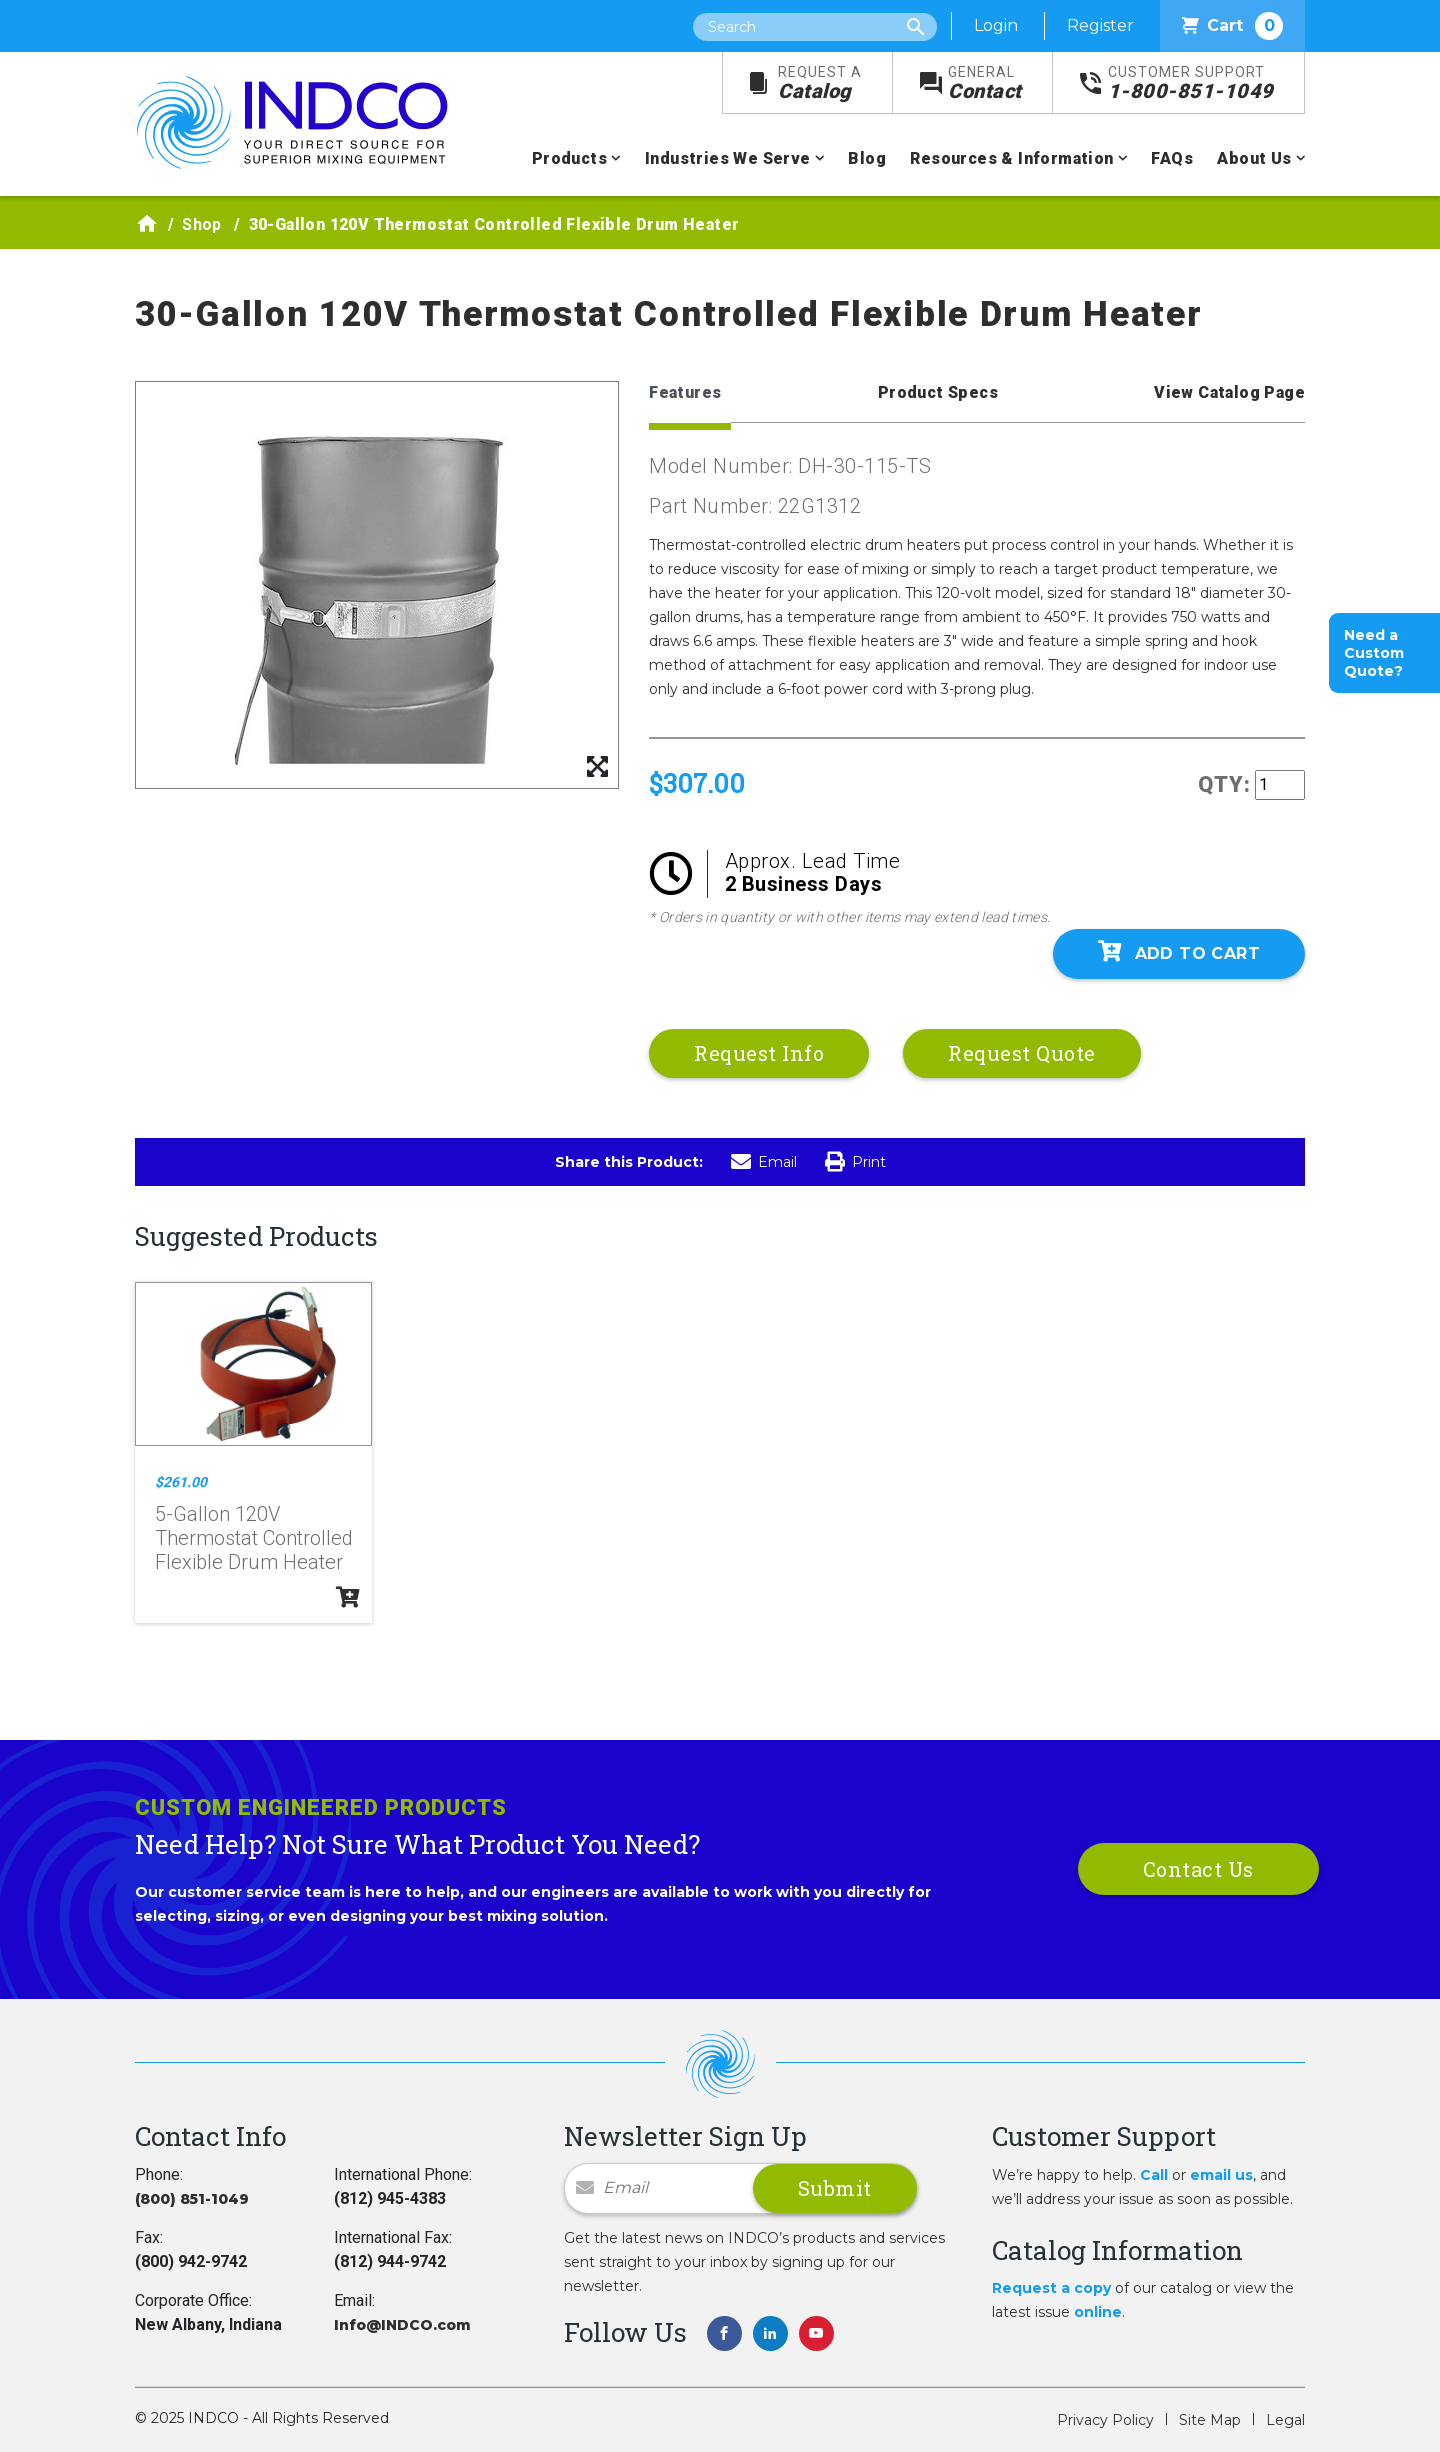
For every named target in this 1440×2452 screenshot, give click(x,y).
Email (764, 1162)
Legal (1285, 2420)
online (1098, 2312)
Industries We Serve (728, 158)
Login (996, 25)
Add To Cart (1179, 952)
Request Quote (1022, 1053)
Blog (867, 158)
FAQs (1172, 158)
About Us (1254, 158)
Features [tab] (685, 392)
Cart (1232, 26)
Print (855, 1162)
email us (1221, 2175)
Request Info (759, 1053)
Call (1154, 2175)
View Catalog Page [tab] (1229, 392)
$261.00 (181, 1482)
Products (569, 158)
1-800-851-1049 (1191, 83)
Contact (985, 83)
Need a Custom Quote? (1374, 653)
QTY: (1224, 784)
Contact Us (1198, 1869)
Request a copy (1051, 2288)
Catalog (820, 83)
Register (1100, 25)
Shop (202, 224)
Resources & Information (1011, 158)
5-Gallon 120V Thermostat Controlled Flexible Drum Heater (254, 1538)
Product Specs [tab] (938, 392)
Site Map (1210, 2420)
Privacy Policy (1105, 2420)
